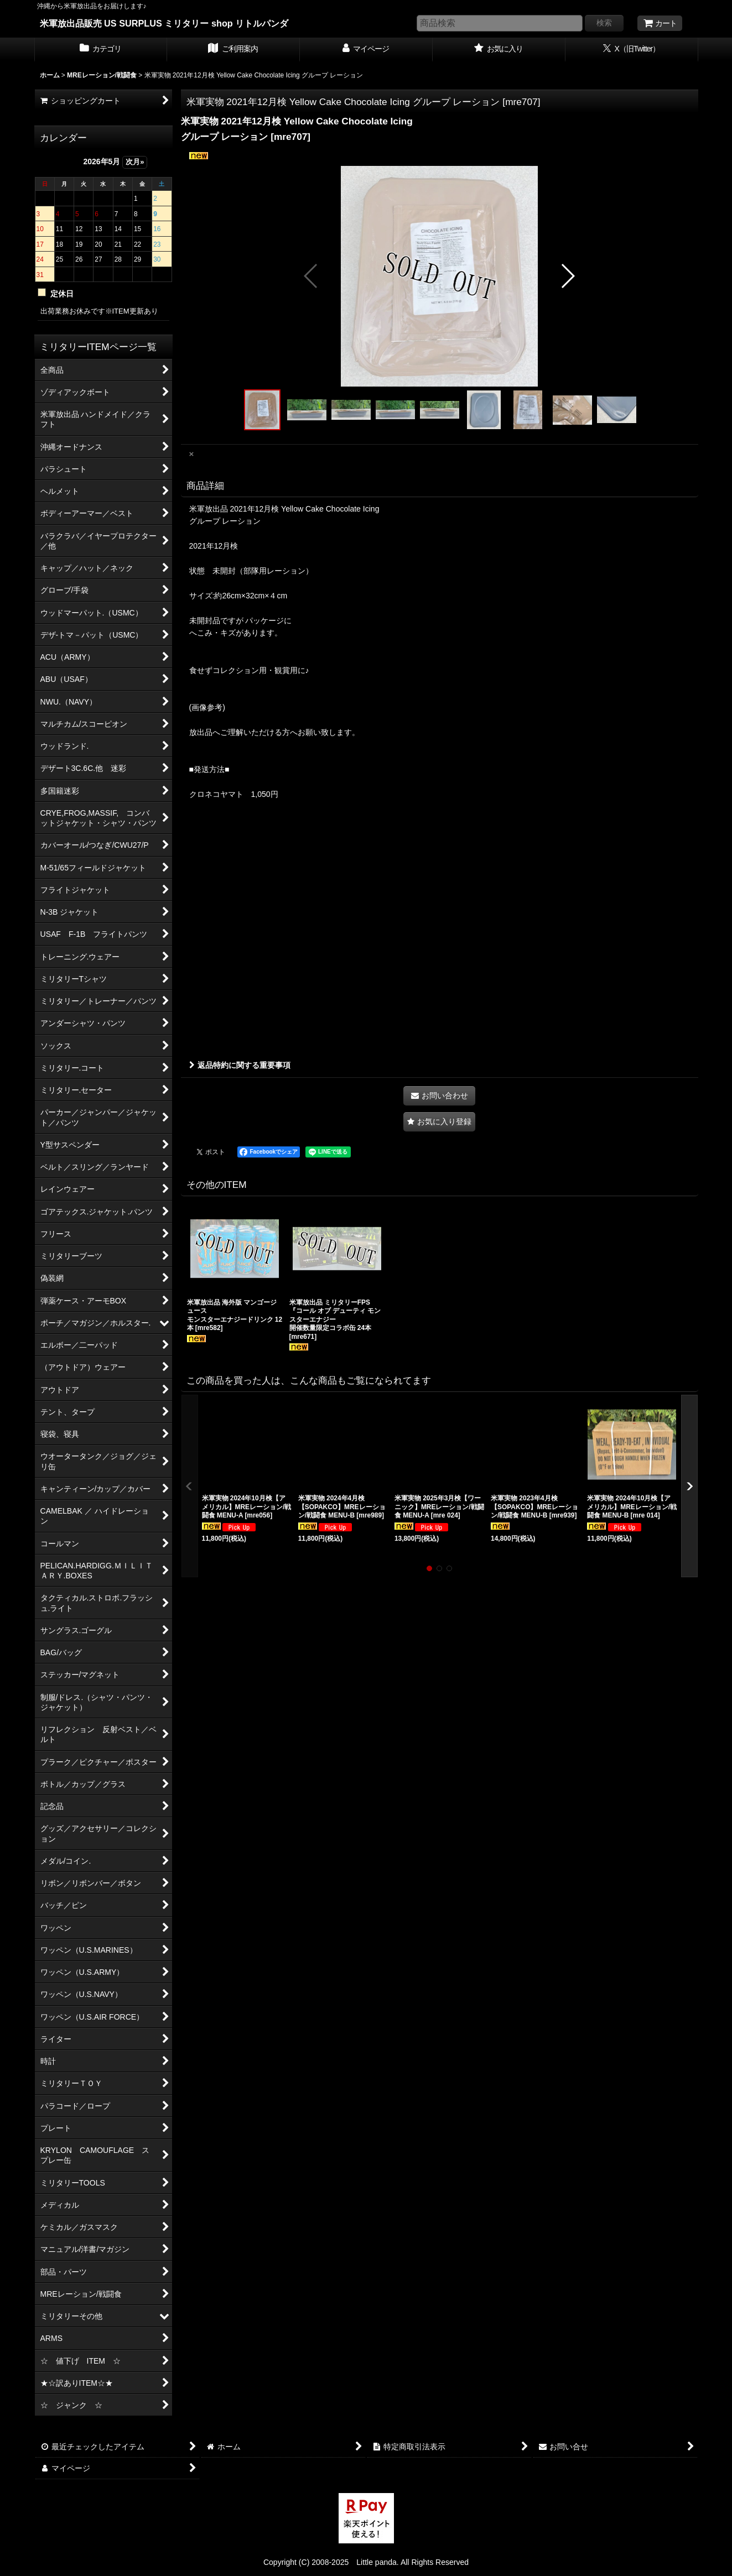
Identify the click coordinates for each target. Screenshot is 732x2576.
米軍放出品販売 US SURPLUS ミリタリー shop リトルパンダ (164, 23)
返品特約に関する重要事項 (239, 1065)
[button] (311, 276)
